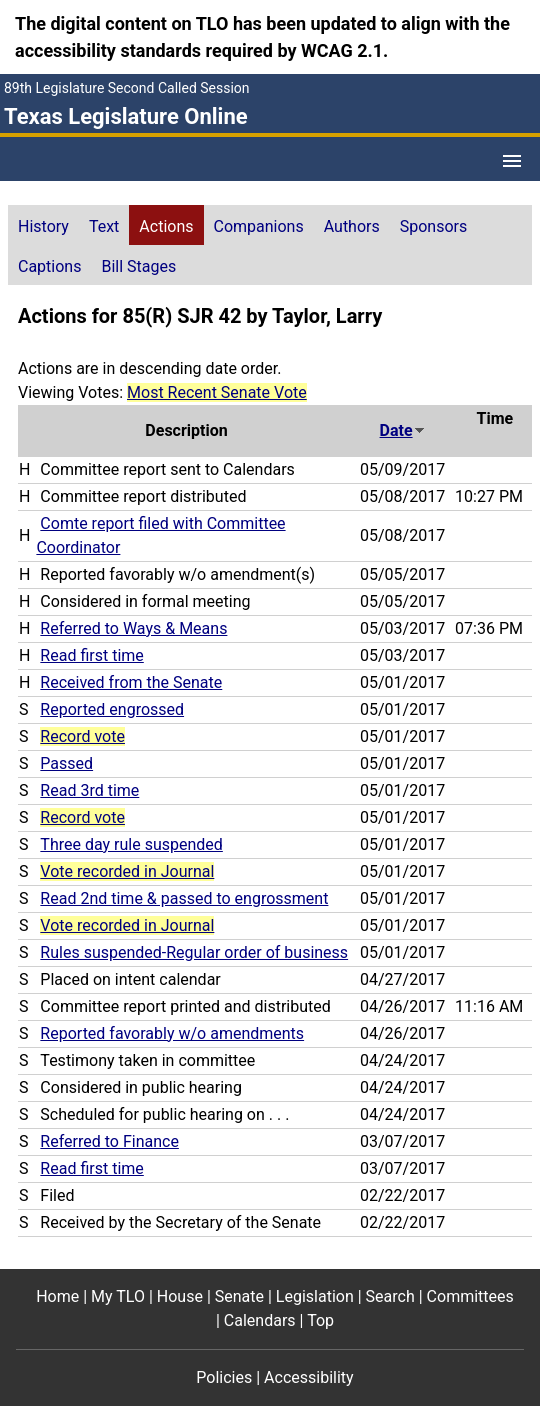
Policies (224, 1377)
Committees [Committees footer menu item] (470, 1296)
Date (403, 430)
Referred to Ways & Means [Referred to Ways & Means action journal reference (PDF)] (133, 628)
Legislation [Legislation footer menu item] (315, 1296)
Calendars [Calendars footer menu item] (260, 1320)
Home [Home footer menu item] (57, 1296)
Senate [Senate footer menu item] (239, 1296)
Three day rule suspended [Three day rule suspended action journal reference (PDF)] (131, 844)
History (43, 226)
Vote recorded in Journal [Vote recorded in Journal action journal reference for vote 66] (127, 871)
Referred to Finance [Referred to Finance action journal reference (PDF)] (109, 1141)
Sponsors (434, 226)
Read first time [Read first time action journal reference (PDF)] (91, 655)
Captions (49, 266)
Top (320, 1320)
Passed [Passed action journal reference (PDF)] (66, 763)
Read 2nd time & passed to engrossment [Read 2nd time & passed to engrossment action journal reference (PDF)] (184, 898)
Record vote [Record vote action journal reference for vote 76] (82, 817)
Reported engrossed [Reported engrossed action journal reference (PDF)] (112, 709)
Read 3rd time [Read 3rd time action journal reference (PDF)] (89, 790)
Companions (259, 226)
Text (104, 226)
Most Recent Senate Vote (217, 392)
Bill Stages (138, 266)
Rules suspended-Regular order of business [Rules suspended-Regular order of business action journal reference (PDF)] (194, 952)
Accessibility (309, 1377)
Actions (166, 226)
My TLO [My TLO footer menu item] (118, 1296)
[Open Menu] (512, 161)
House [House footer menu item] (180, 1296)
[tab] (43, 225)
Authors (352, 226)
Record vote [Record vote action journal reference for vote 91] (82, 736)
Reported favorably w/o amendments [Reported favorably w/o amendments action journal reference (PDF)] (172, 1033)
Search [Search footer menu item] (390, 1296)
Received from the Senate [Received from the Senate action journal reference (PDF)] (131, 682)
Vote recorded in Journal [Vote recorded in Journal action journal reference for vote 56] (127, 925)
